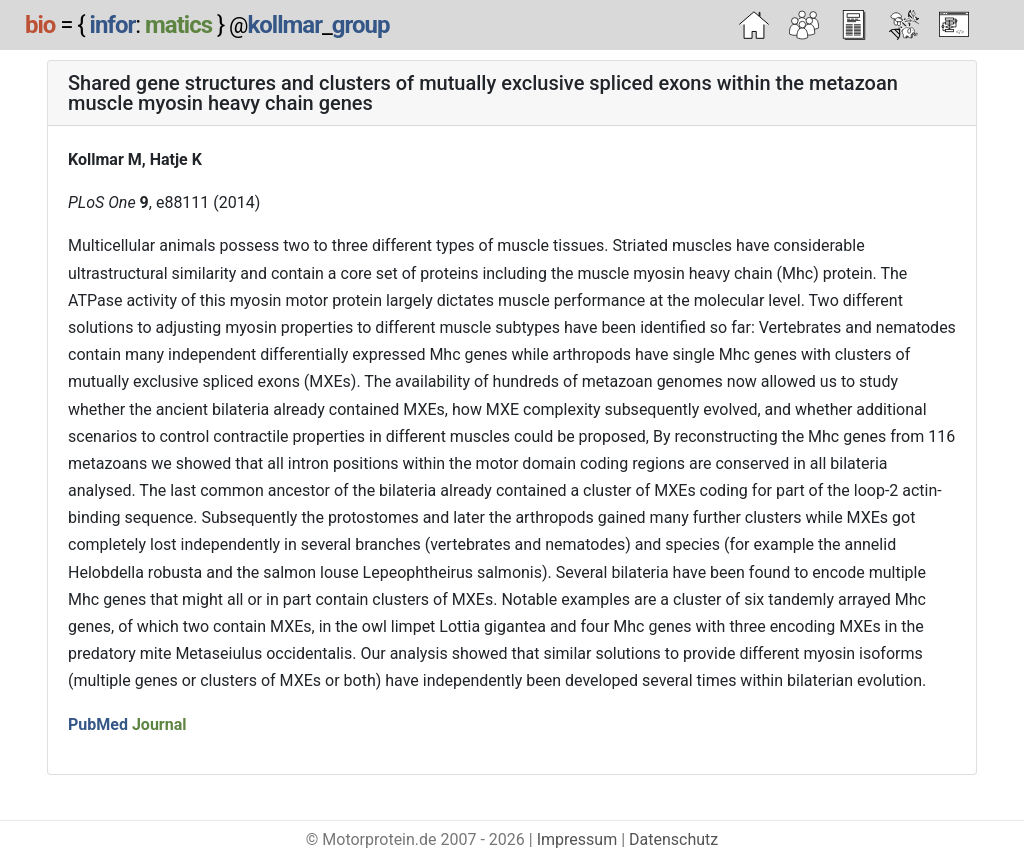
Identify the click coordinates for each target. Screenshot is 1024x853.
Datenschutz (673, 839)
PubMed (98, 724)
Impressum (577, 839)
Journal (159, 724)
